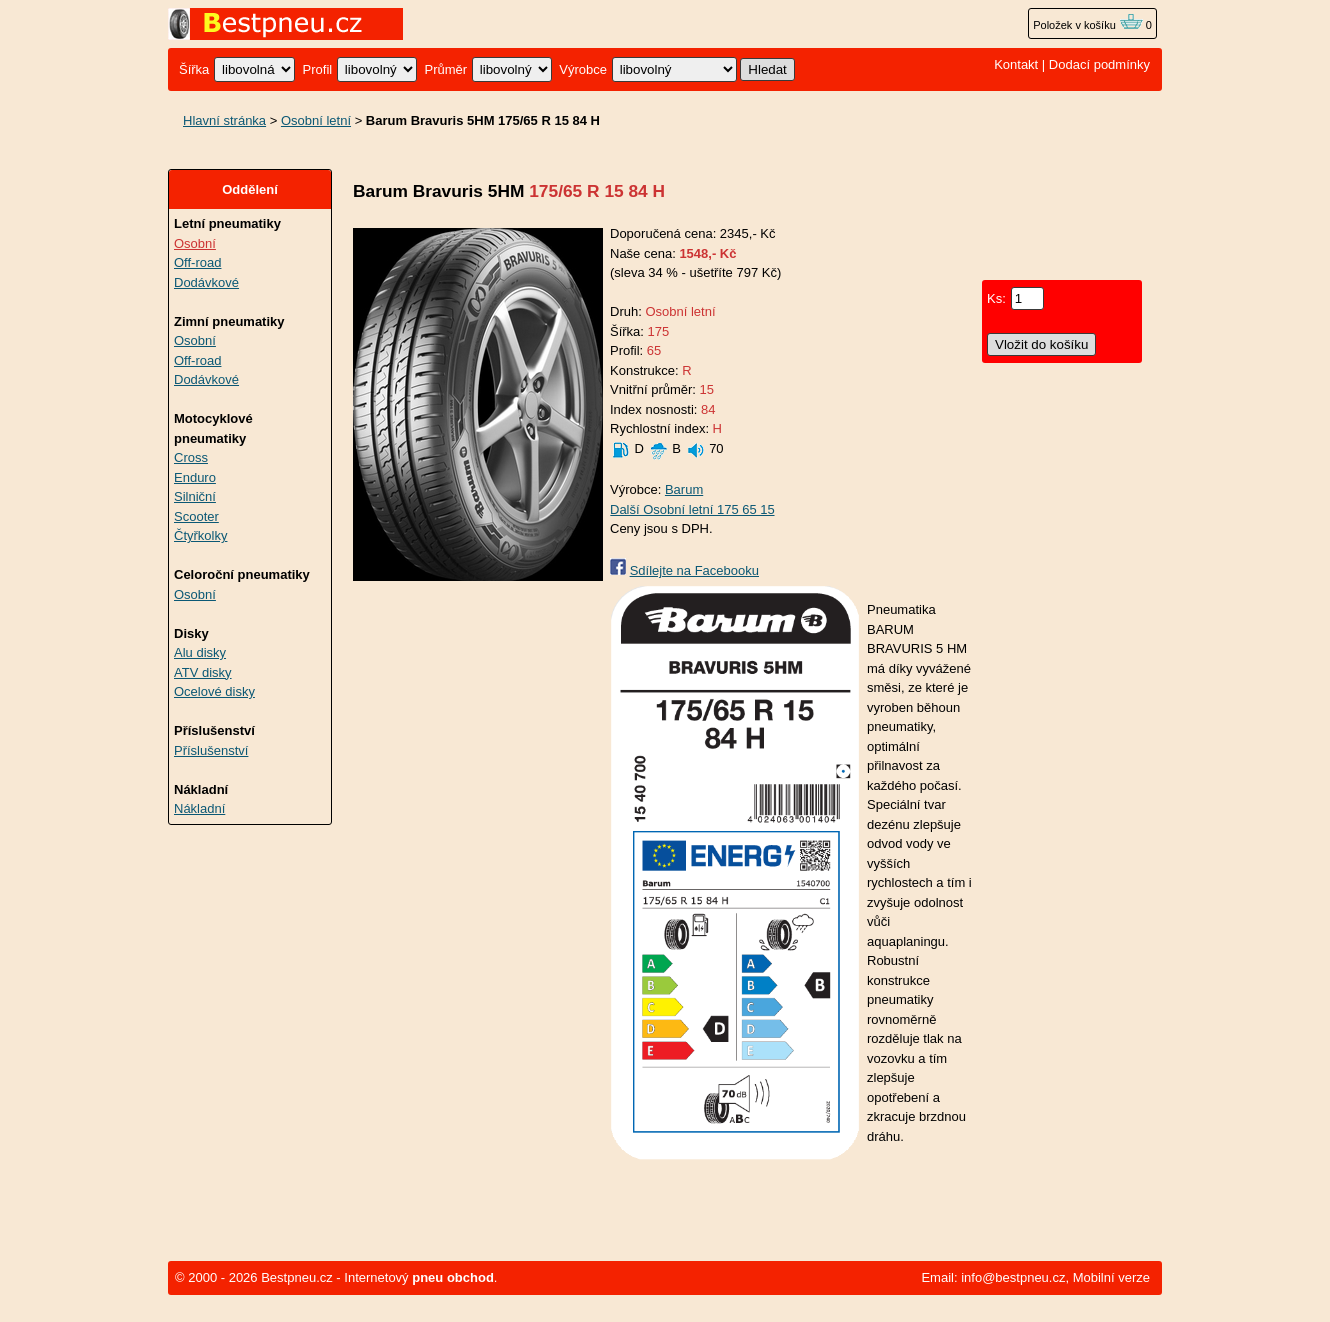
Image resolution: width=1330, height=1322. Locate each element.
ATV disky (203, 672)
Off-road (197, 262)
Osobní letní (316, 120)
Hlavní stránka (224, 120)
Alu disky (200, 652)
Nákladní (199, 808)
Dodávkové (206, 282)
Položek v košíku (1088, 25)
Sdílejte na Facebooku (694, 570)
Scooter (196, 516)
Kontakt (1016, 64)
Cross (191, 457)
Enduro (195, 477)
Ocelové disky (214, 691)
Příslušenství (211, 750)
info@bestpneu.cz (1013, 1277)
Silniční (195, 496)
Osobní (195, 243)
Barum (684, 489)
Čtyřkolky (200, 535)
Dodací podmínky (1099, 64)
